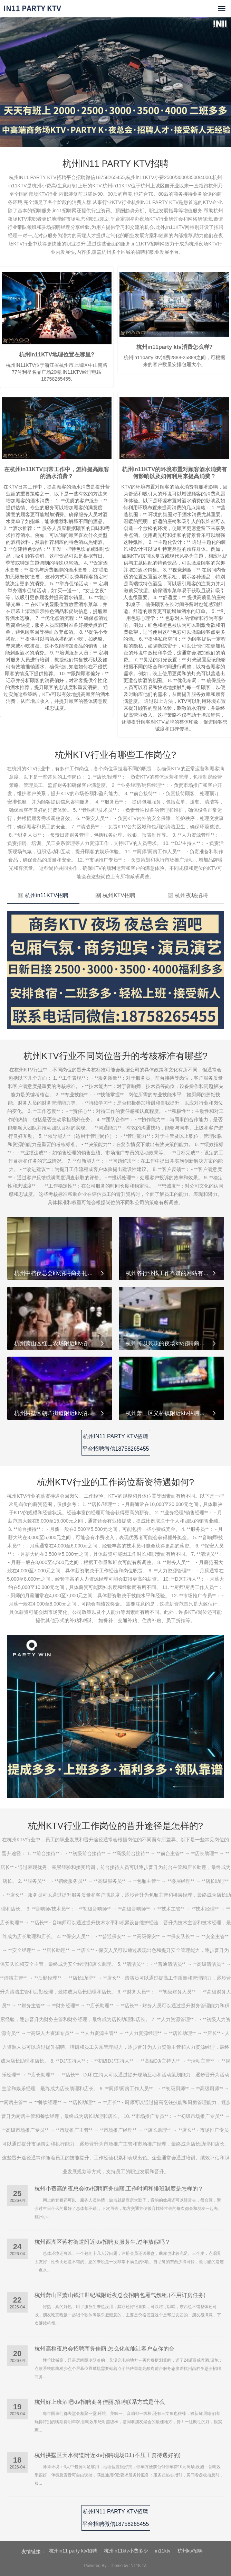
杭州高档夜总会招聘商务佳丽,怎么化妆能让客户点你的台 (104, 2349)
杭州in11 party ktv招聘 (73, 2551)
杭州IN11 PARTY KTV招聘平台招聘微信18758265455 (115, 1442)
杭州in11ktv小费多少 (126, 2551)
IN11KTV (137, 2565)
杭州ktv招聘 (190, 2551)
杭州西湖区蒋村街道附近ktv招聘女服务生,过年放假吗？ (102, 2242)
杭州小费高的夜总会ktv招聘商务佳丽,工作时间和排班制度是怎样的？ (119, 2189)
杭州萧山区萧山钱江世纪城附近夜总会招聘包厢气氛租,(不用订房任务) (120, 2295)
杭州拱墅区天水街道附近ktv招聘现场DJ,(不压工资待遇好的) (108, 2455)
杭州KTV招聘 (115, 895)
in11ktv (162, 2551)
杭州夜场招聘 (188, 895)
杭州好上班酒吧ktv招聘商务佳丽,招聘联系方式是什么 (100, 2402)
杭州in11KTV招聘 (43, 895)
